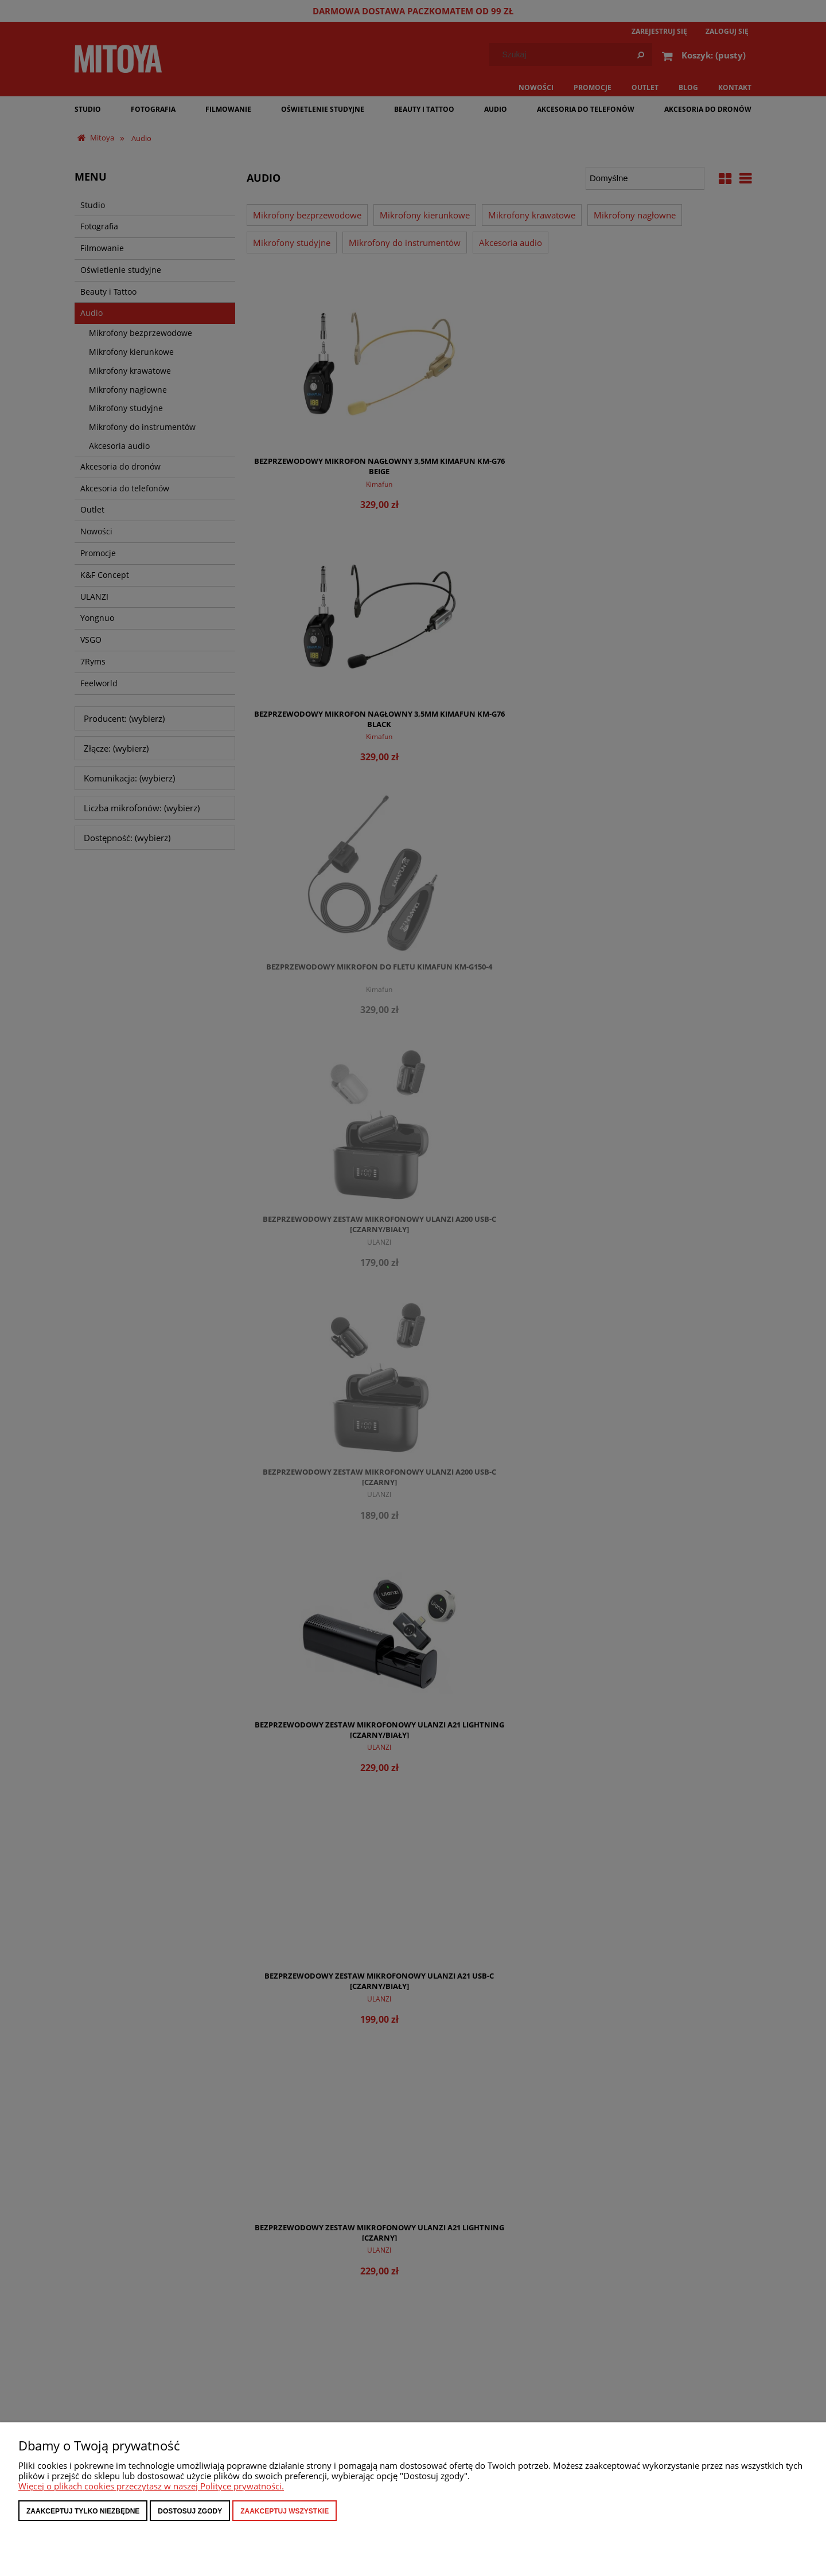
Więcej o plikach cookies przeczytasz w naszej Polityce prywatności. (151, 2486)
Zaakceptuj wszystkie (284, 2511)
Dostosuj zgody (190, 2511)
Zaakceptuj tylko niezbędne (82, 2511)
